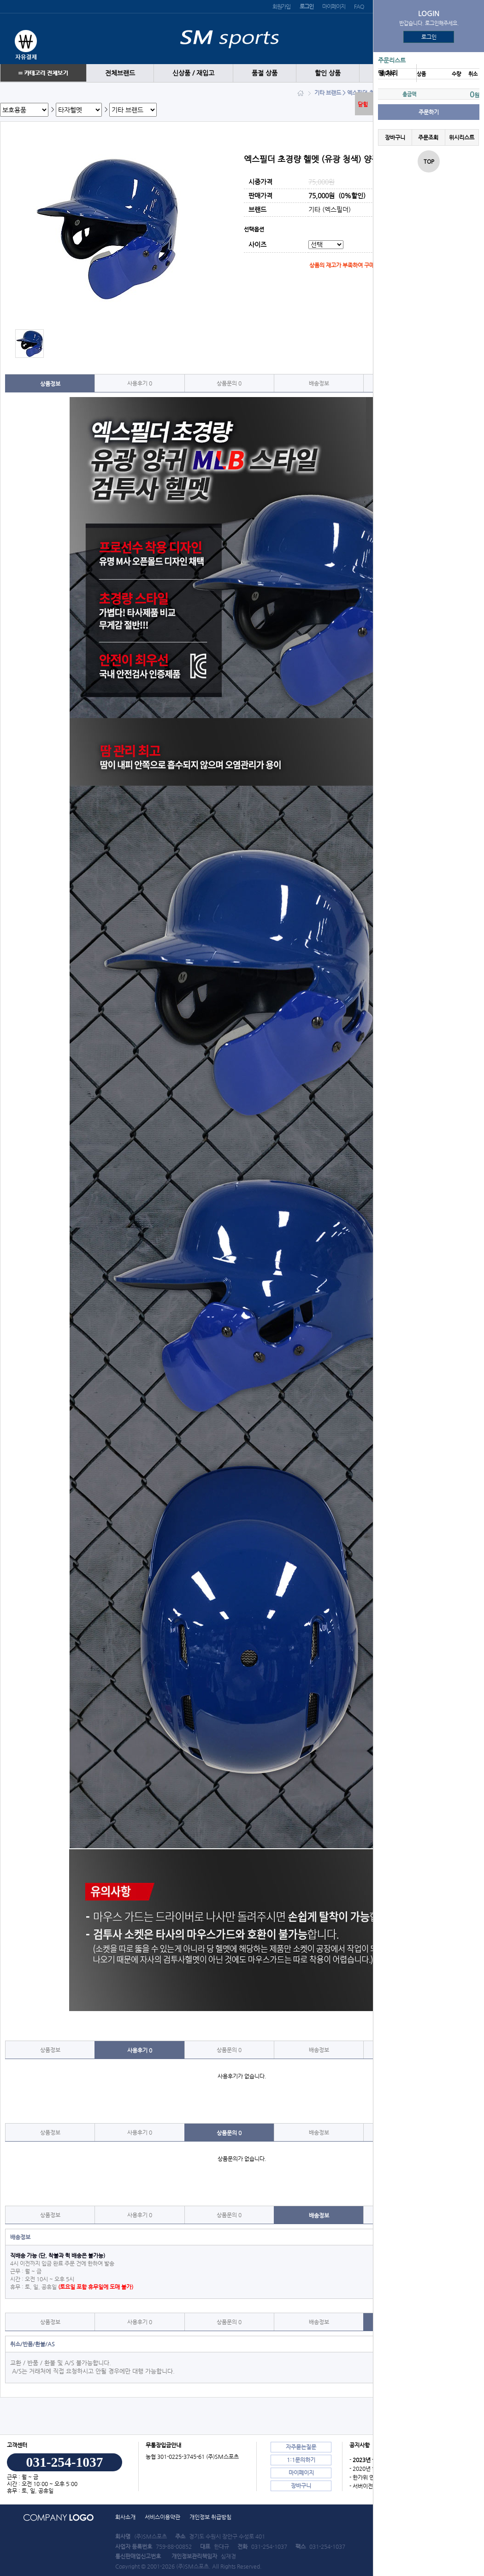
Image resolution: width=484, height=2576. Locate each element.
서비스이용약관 (162, 2517)
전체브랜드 (120, 73)
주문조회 (428, 137)
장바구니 (395, 137)
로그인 (429, 37)
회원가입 (281, 6)
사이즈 (257, 245)
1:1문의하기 (301, 2460)
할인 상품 (328, 73)
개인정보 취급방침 (210, 2517)
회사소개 (125, 2517)
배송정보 (319, 383)
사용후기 (139, 383)
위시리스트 (461, 137)
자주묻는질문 (301, 2447)
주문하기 (429, 112)
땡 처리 (388, 73)
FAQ (358, 6)
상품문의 (229, 383)
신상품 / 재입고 (193, 73)
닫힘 (363, 104)
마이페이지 (333, 6)
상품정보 (50, 383)
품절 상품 (264, 73)
